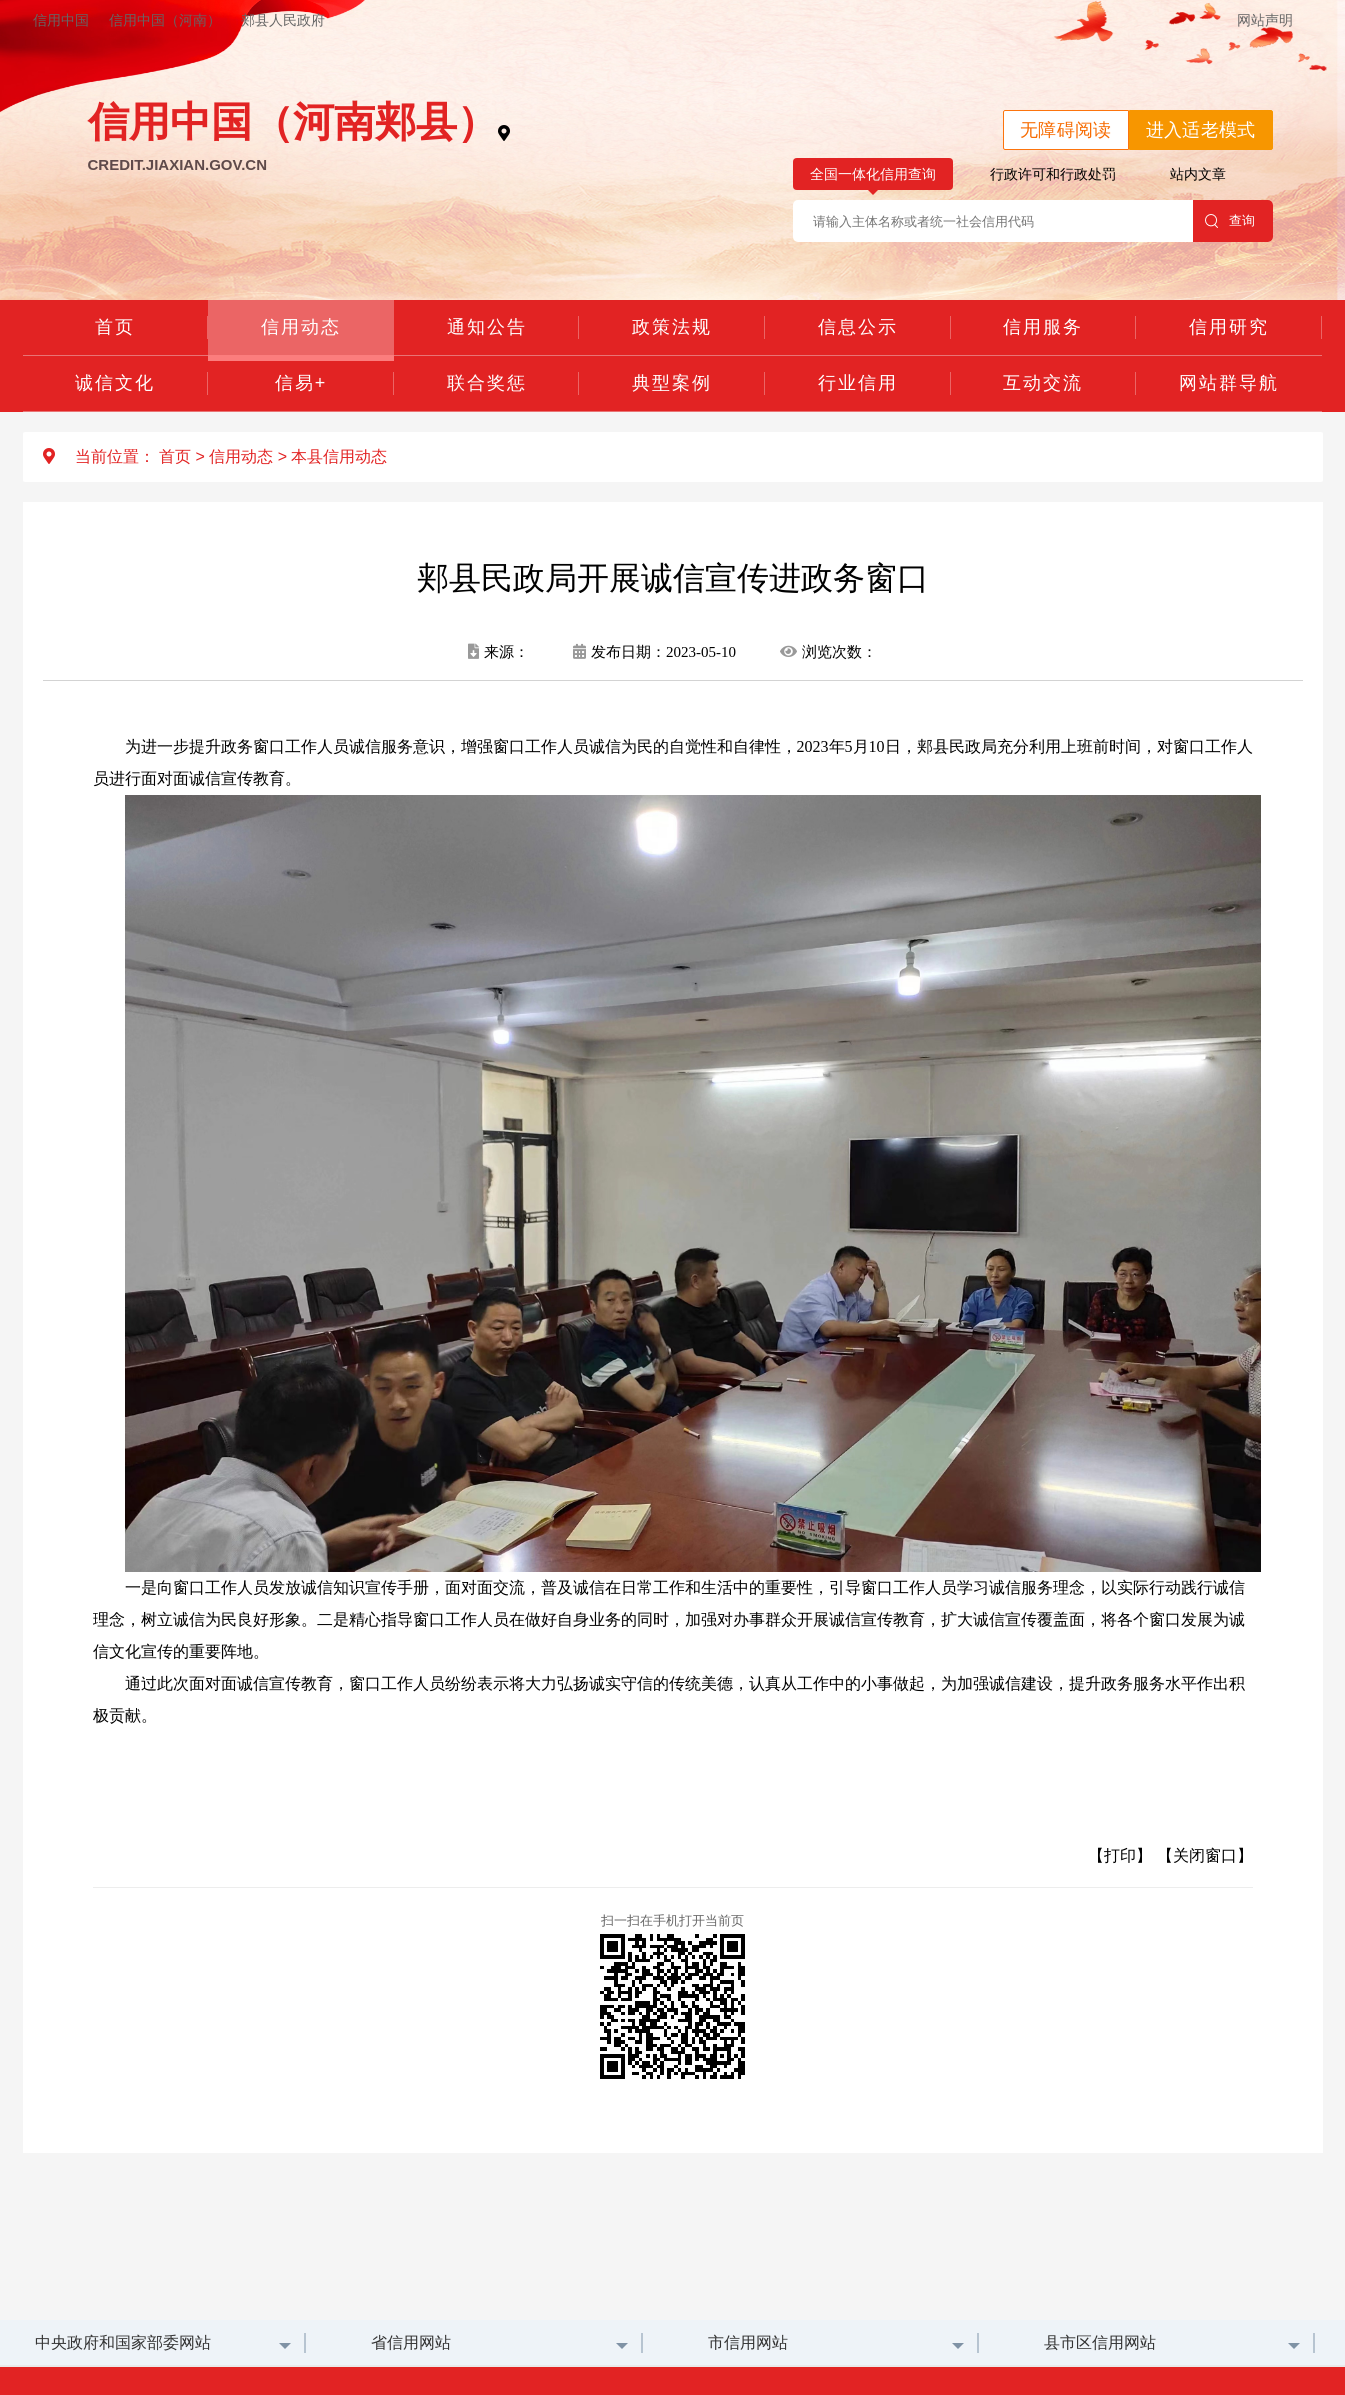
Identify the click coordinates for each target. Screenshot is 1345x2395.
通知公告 (487, 327)
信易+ (301, 383)
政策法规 (672, 327)
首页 (115, 327)
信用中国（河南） (165, 20)
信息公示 (858, 327)
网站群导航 (1229, 383)
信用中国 (61, 20)
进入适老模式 (1201, 130)
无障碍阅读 (1066, 130)
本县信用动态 (339, 456)
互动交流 (1043, 383)
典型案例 (672, 383)
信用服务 (1043, 327)
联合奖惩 (487, 383)
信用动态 (301, 327)
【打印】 (1120, 1855)
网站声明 (1265, 20)
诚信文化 (115, 383)
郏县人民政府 (283, 20)
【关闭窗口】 (1205, 1855)
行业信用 (858, 383)
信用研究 (1229, 327)
